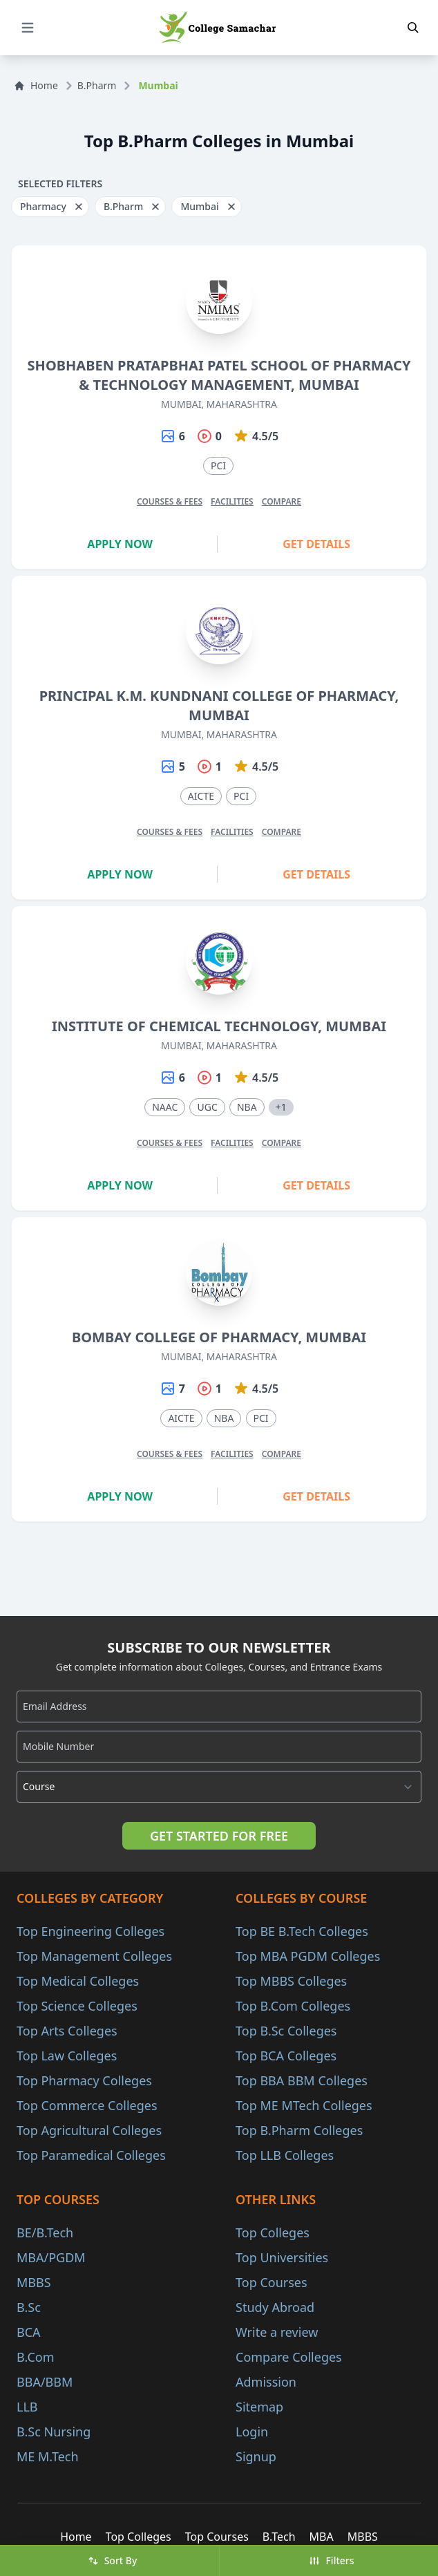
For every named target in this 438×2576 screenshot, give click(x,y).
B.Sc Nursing (54, 2431)
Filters (331, 2560)
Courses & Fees (169, 501)
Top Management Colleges (94, 1956)
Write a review (277, 2332)
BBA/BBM (45, 2381)
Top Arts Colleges (67, 2030)
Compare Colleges (289, 2357)
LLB (27, 2406)
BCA (29, 2332)
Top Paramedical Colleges (91, 2155)
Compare (281, 501)
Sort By (112, 2560)
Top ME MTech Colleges (304, 2105)
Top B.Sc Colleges (286, 2030)
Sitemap (259, 2406)
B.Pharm (97, 85)
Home (36, 85)
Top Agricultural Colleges (89, 2130)
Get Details (316, 544)
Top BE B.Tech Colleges (302, 1931)
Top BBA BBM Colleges (302, 2080)
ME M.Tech (48, 2456)
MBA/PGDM (51, 2257)
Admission (266, 2381)
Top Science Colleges (77, 2005)
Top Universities (282, 2257)
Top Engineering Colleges (90, 1931)
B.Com (36, 2357)
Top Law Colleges (67, 2055)
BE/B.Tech (45, 2232)
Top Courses (271, 2282)
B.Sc (29, 2307)
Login (252, 2431)
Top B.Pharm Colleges (299, 2130)
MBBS (34, 2282)
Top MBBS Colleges (291, 1981)
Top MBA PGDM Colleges (308, 1956)
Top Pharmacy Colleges (84, 2080)
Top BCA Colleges (286, 2055)
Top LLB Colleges (285, 2155)
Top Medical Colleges (78, 1981)
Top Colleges (273, 2232)
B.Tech (279, 2536)
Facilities (232, 501)
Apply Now (120, 544)
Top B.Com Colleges (293, 2005)
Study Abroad (275, 2307)
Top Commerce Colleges (87, 2105)
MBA (322, 2536)
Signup (256, 2456)
